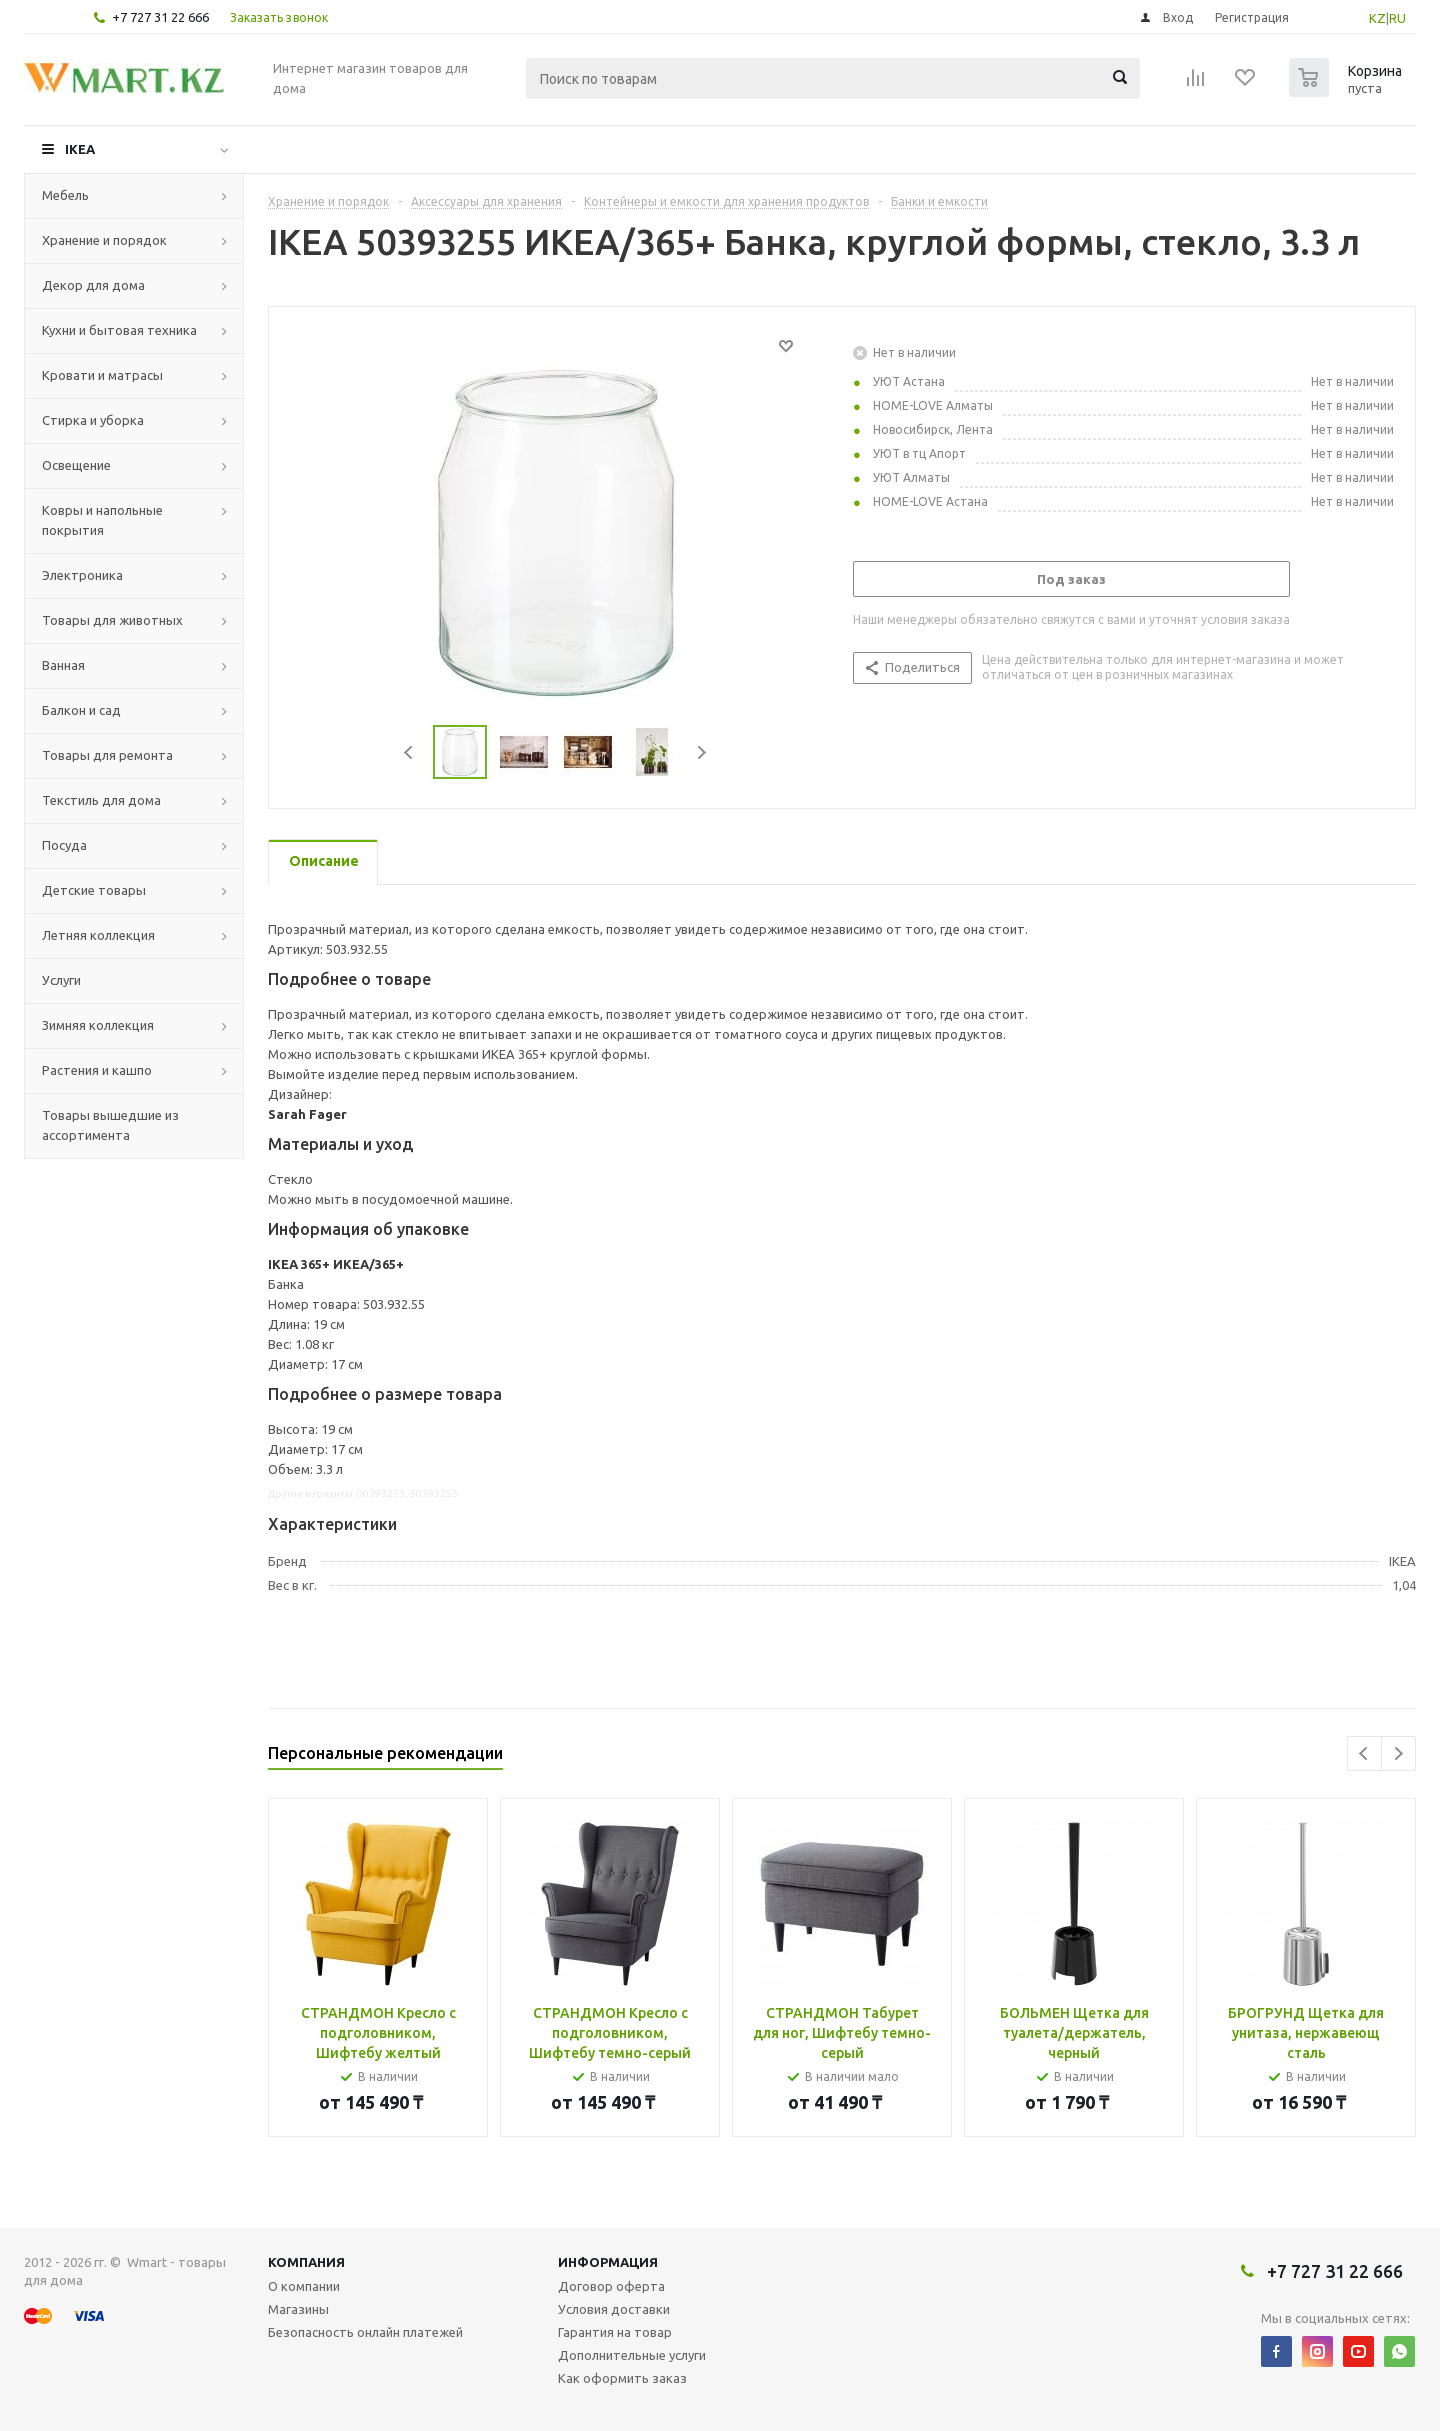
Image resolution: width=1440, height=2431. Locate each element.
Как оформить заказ (622, 2378)
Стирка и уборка (93, 420)
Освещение (76, 465)
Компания (306, 2262)
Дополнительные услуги (632, 2355)
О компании (304, 2286)
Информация (608, 2262)
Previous (409, 752)
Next (701, 752)
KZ (1377, 18)
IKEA (80, 149)
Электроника (82, 575)
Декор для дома (93, 285)
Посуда (64, 845)
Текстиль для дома (101, 800)
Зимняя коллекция (98, 1025)
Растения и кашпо (97, 1070)
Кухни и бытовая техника (119, 330)
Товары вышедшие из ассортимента (110, 1125)
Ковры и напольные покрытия (102, 520)
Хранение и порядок (104, 240)
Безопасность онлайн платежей (365, 2332)
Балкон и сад (81, 710)
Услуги (61, 980)
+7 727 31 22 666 (160, 17)
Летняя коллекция (98, 935)
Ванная (63, 665)
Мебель (65, 195)
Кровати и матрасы (102, 375)
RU (1397, 18)
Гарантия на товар (615, 2332)
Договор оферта (611, 2286)
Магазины (298, 2309)
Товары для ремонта (107, 755)
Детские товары (94, 890)
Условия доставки (614, 2309)
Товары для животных (112, 620)
